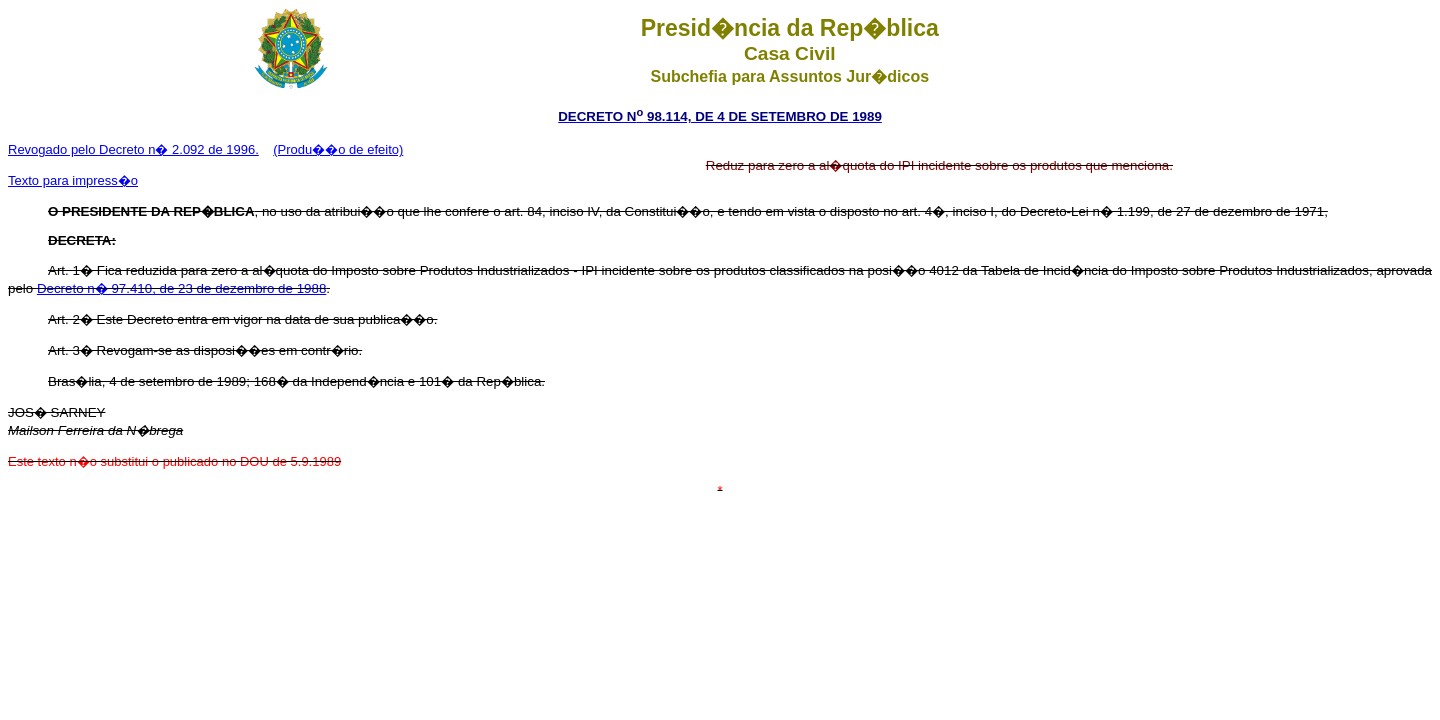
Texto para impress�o (73, 180)
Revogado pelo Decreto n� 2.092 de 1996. (133, 149)
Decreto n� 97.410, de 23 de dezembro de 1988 (181, 288)
